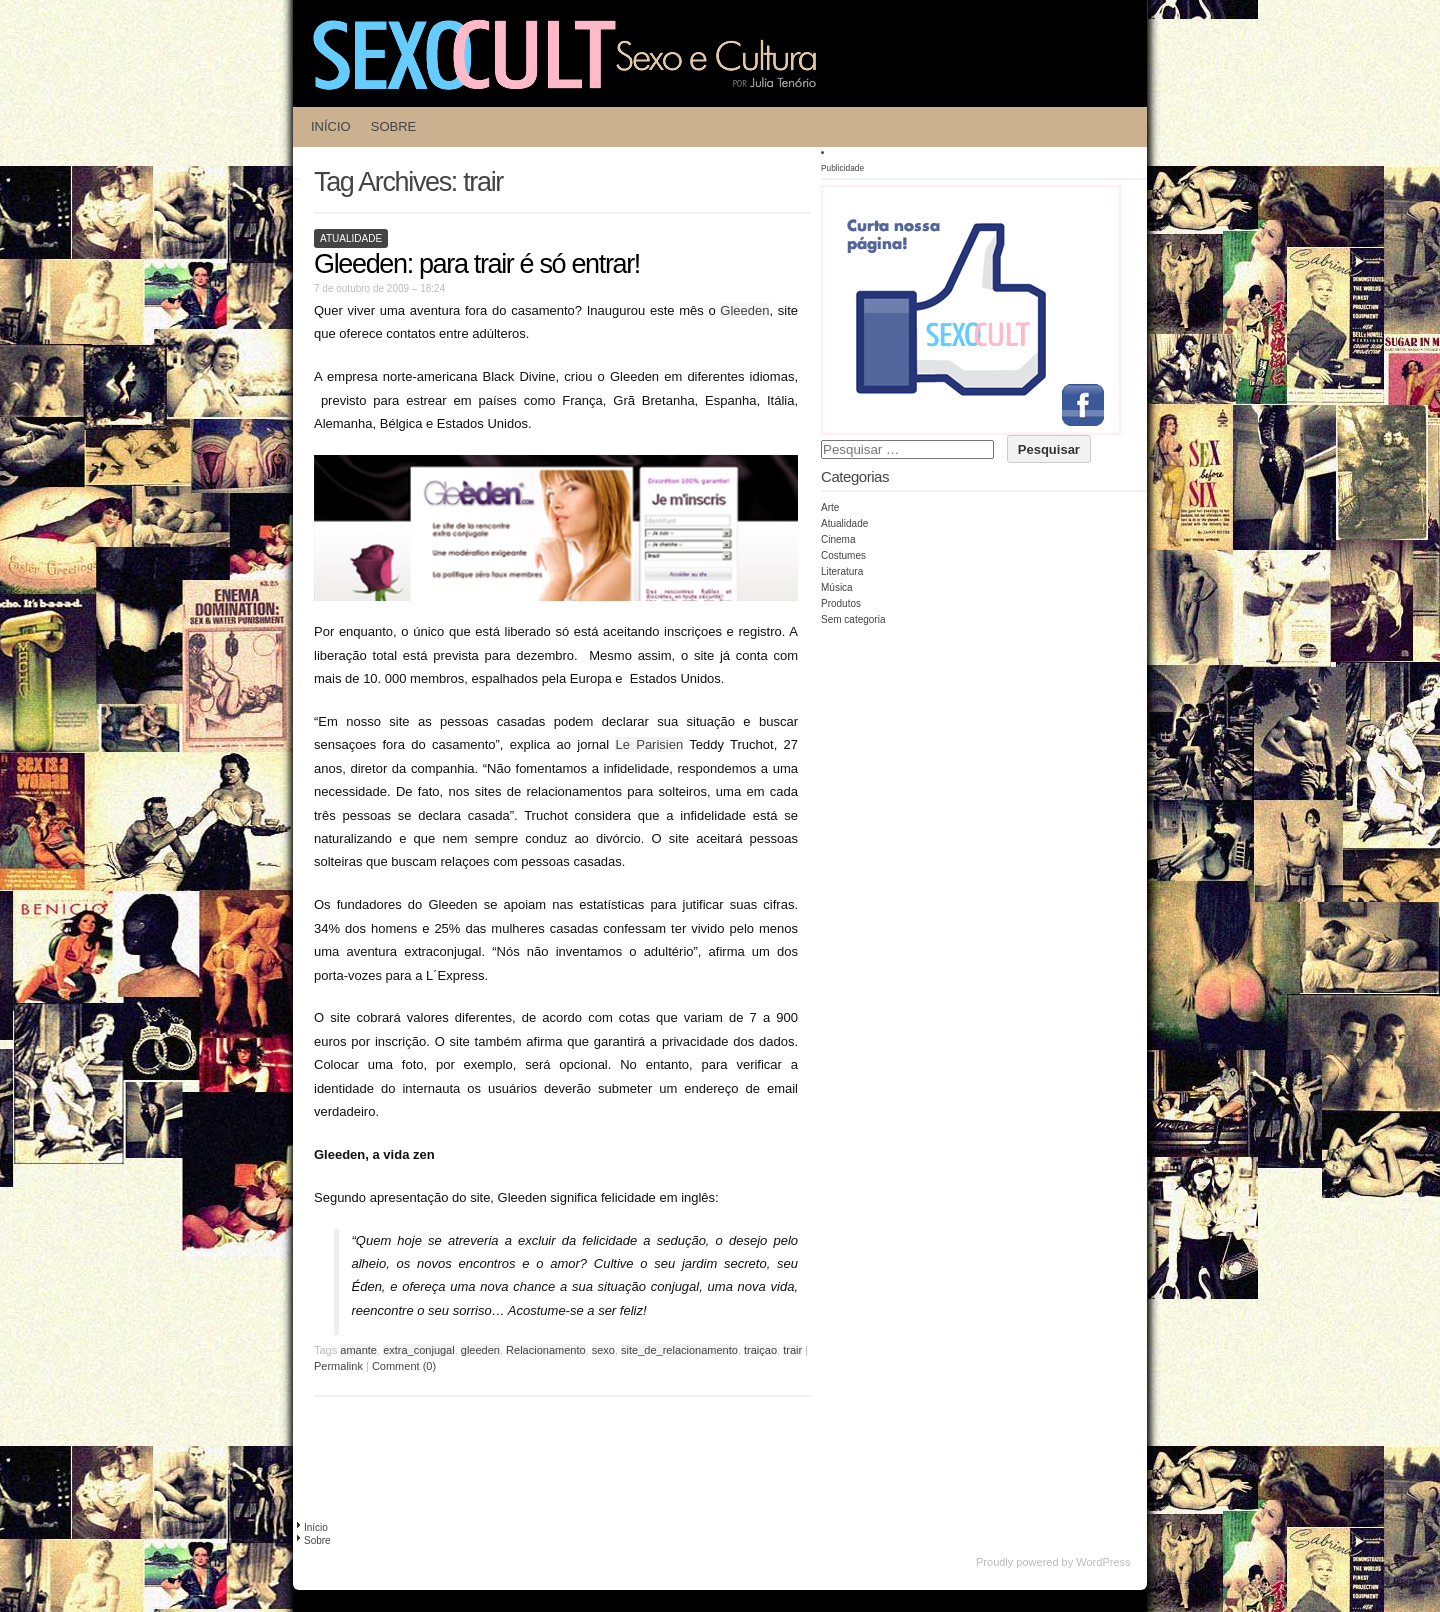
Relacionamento (546, 1350)
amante (358, 1350)
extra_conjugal (419, 1350)
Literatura (842, 571)
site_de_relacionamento (679, 1350)
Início (331, 126)
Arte (830, 507)
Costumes (843, 555)
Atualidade (351, 238)
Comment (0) (404, 1366)
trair (792, 1350)
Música (837, 587)
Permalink (338, 1366)
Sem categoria (853, 619)
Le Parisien (649, 744)
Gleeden (744, 310)
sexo (603, 1350)
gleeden (480, 1350)
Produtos (841, 603)
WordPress (1103, 1562)
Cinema (838, 539)
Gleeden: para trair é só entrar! (477, 264)
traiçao (760, 1350)
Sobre (394, 126)
